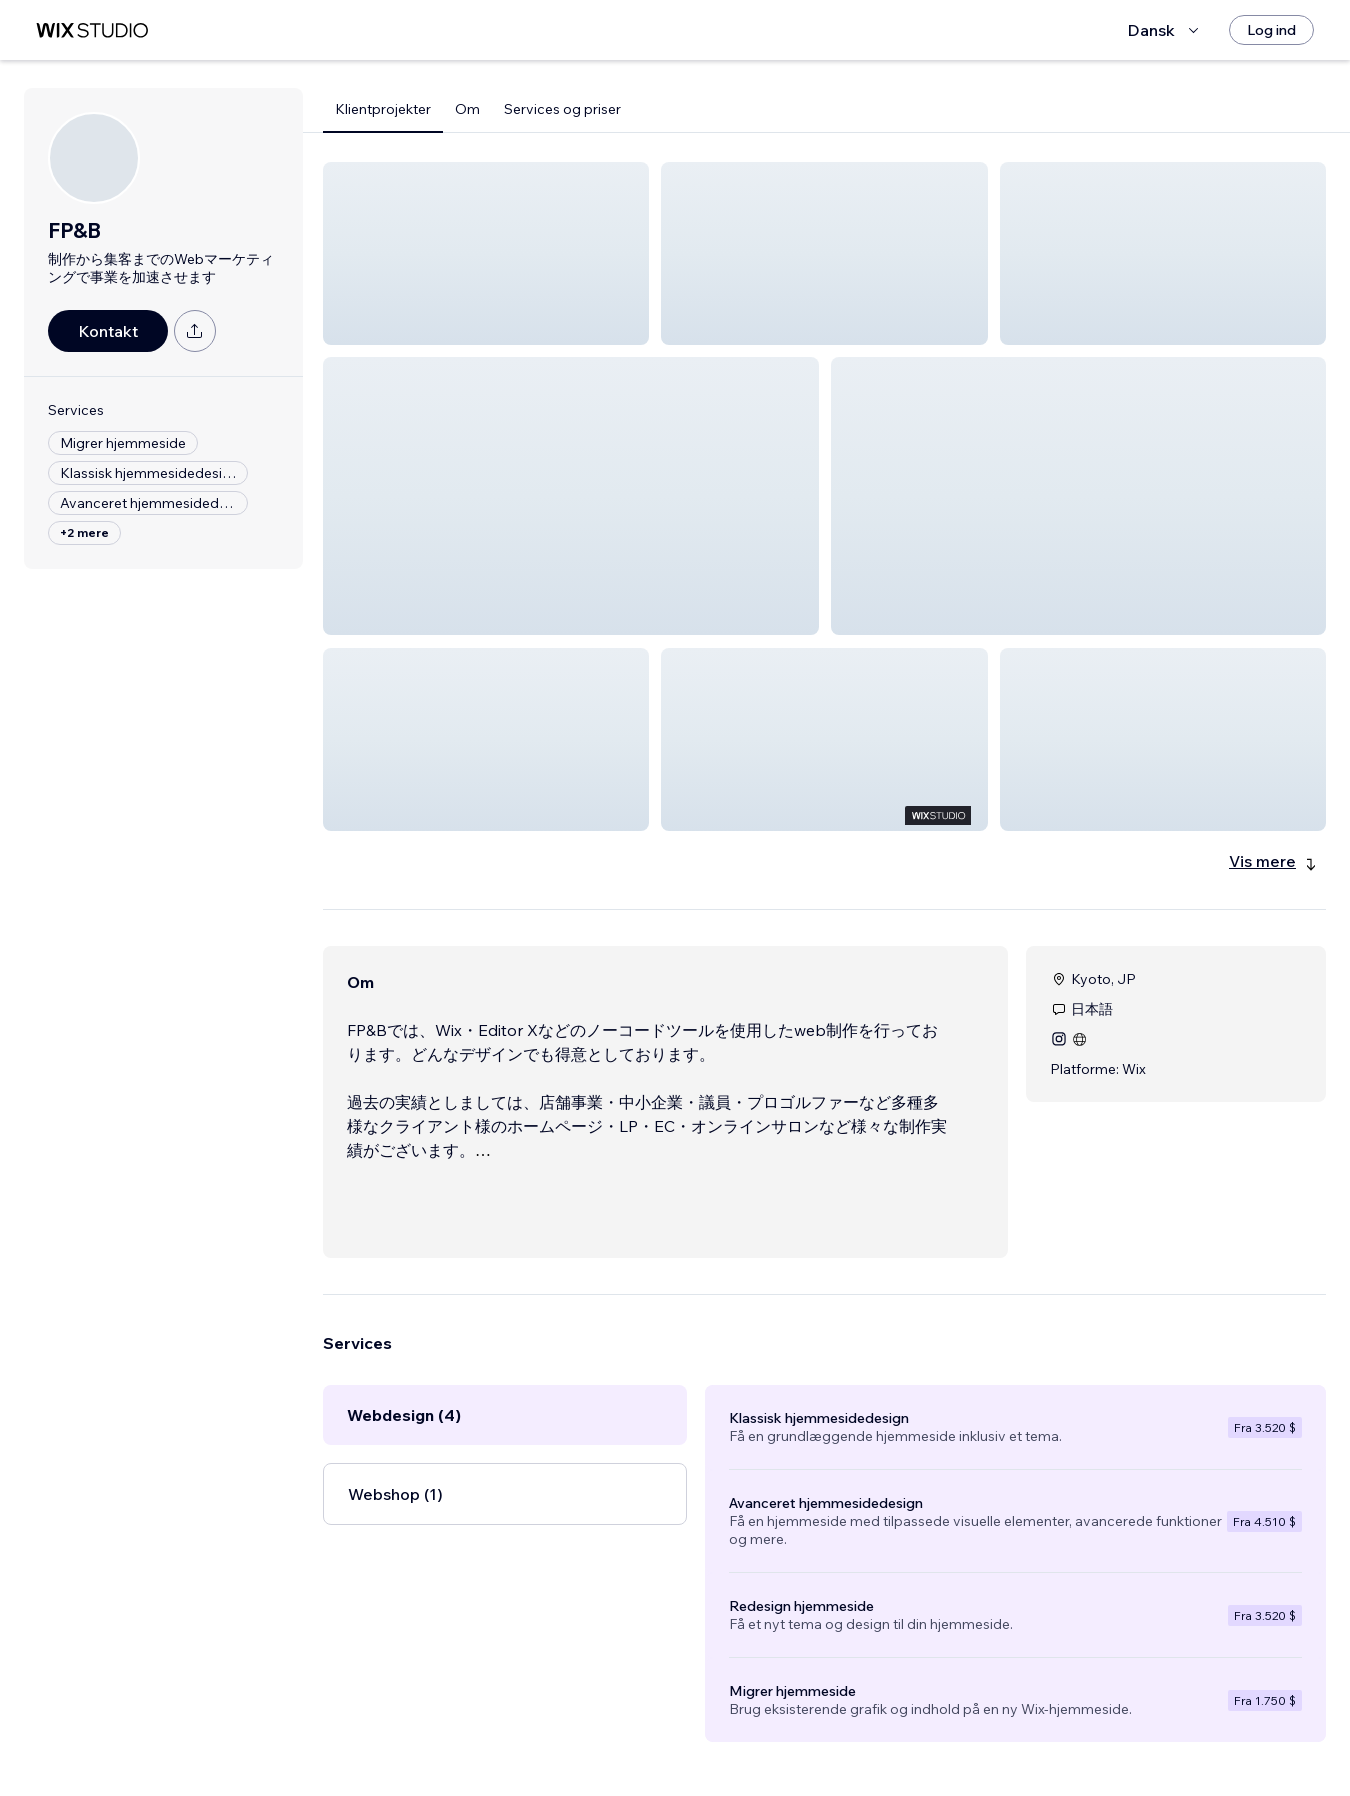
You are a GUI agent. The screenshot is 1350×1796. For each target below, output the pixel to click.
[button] (486, 253)
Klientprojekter (383, 109)
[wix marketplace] (92, 30)
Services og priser (562, 109)
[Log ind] (1271, 30)
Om (467, 109)
